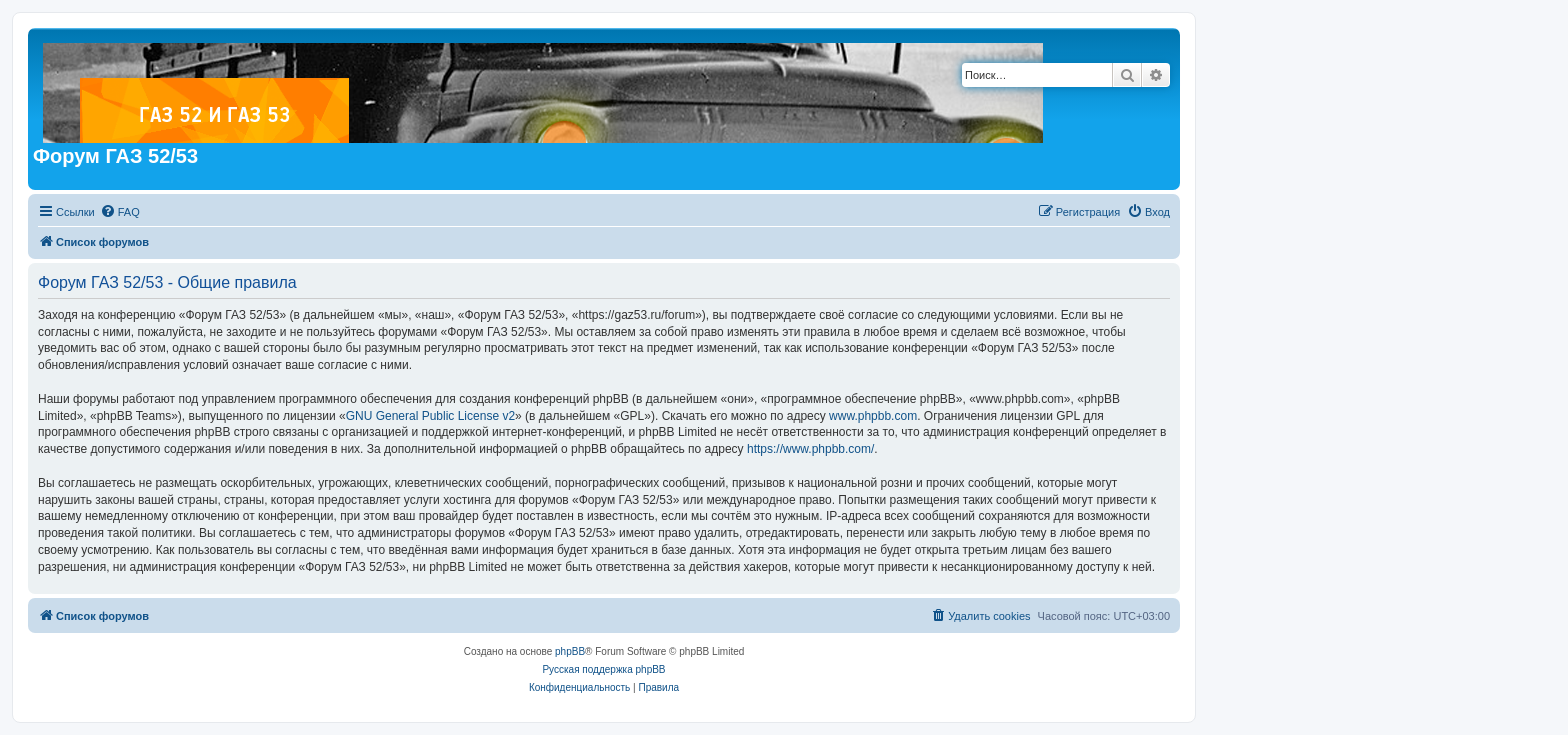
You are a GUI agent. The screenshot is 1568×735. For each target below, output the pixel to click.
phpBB (570, 651)
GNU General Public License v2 (430, 416)
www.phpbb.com (873, 416)
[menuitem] (120, 212)
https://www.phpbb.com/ (810, 449)
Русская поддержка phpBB (603, 669)
